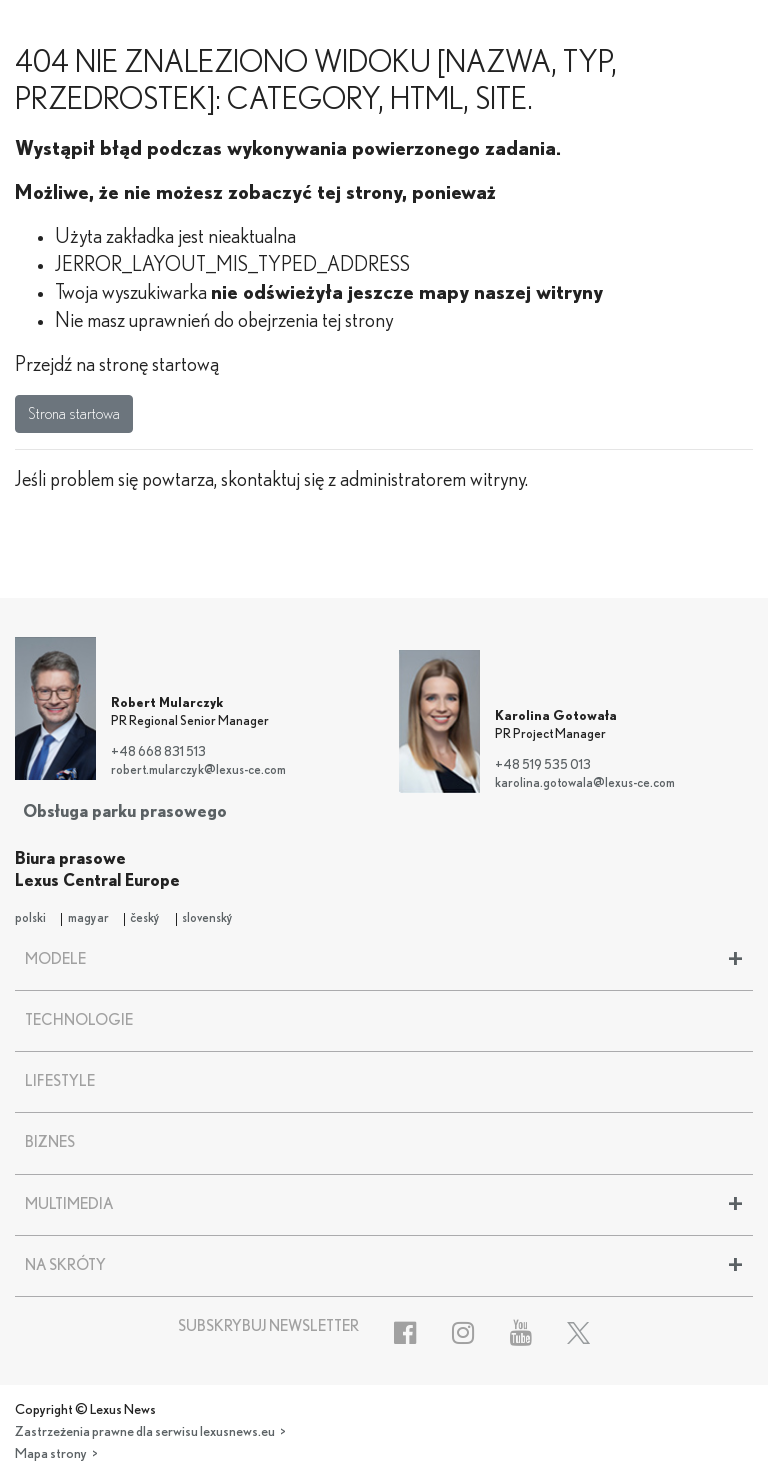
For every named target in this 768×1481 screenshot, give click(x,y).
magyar (88, 918)
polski (30, 918)
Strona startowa (74, 414)
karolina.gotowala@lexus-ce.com (585, 783)
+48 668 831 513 (158, 752)
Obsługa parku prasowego (125, 811)
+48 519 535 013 (543, 765)
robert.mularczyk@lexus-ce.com (198, 770)
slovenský (207, 918)
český (145, 918)
